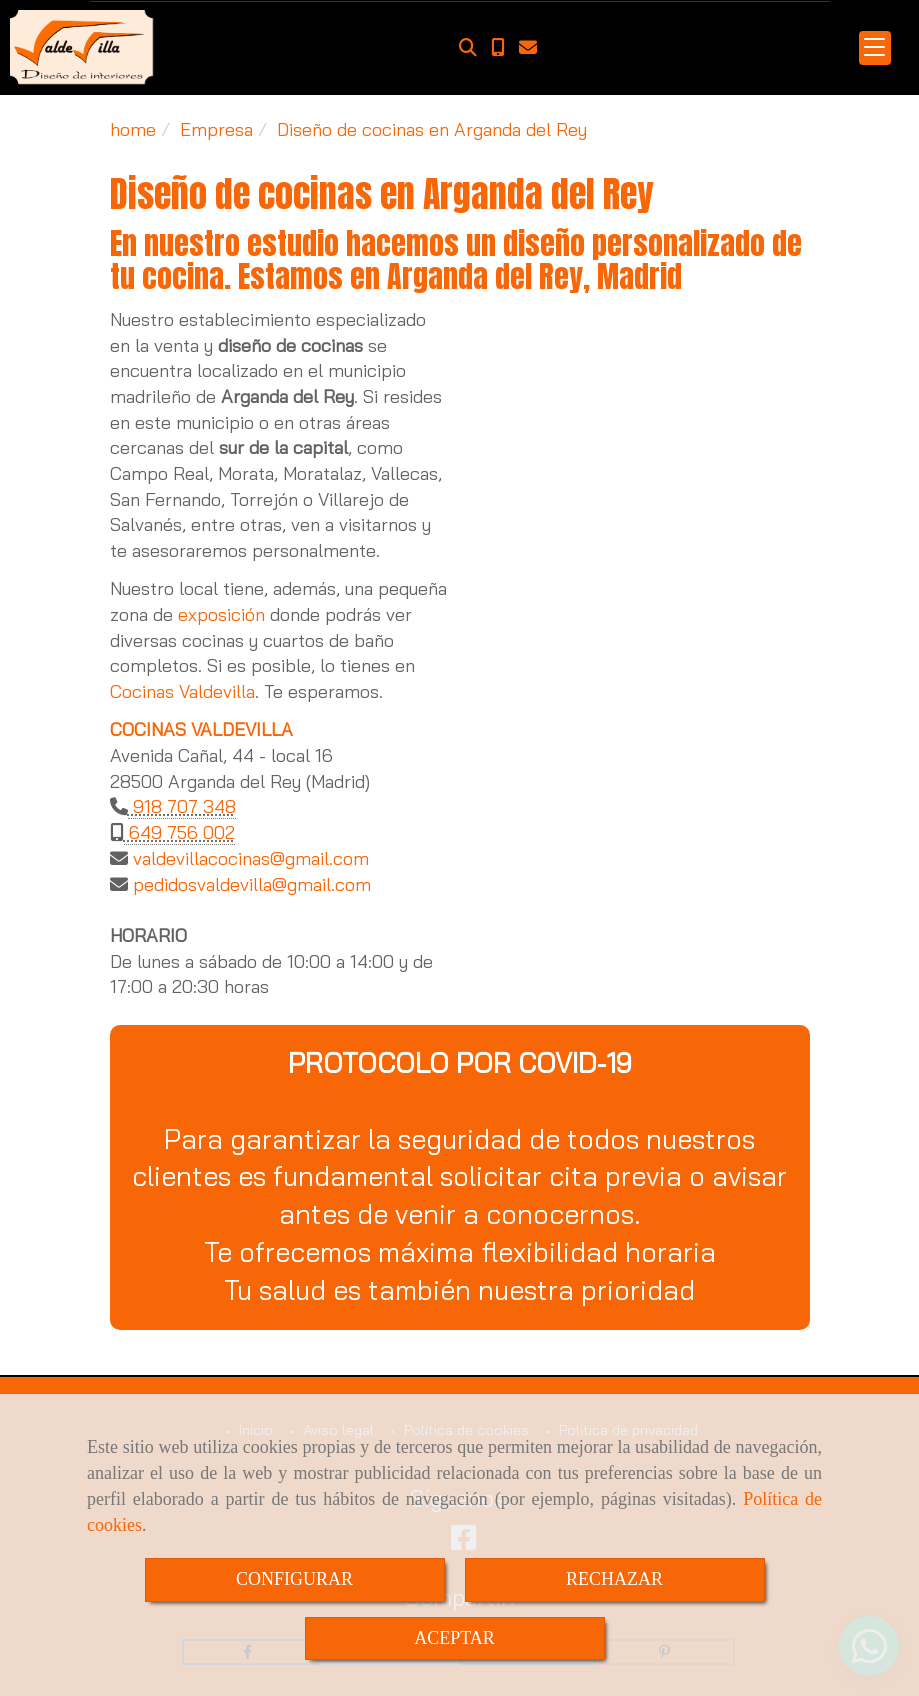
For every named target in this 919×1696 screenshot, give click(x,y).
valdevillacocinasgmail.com (248, 858)
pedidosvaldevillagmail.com (249, 884)
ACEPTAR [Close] (454, 1638)
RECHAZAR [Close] (614, 1579)
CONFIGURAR (294, 1579)
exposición (221, 614)
